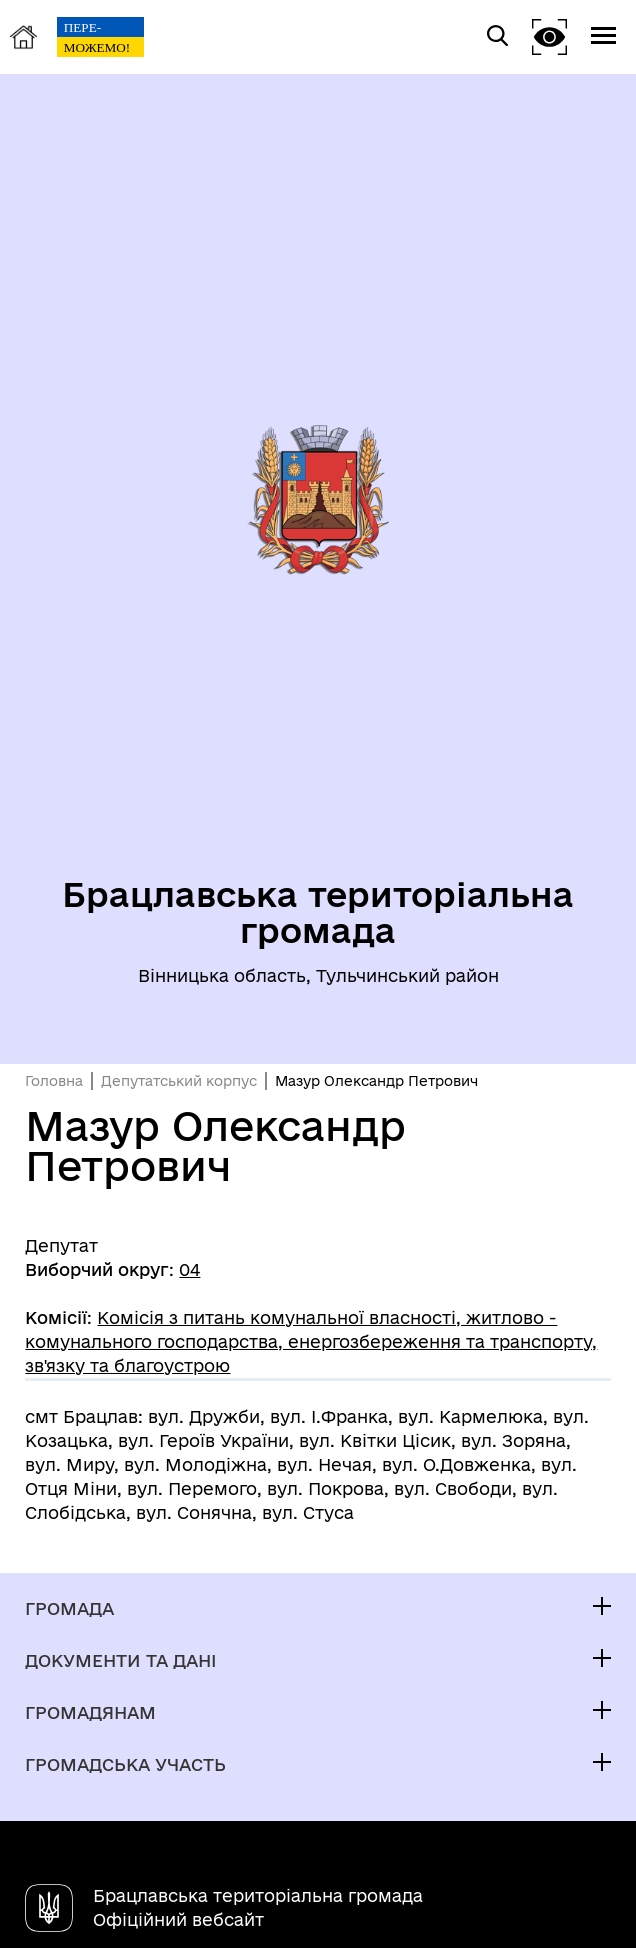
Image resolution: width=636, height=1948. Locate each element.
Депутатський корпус (179, 1081)
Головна (54, 1081)
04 (189, 1269)
